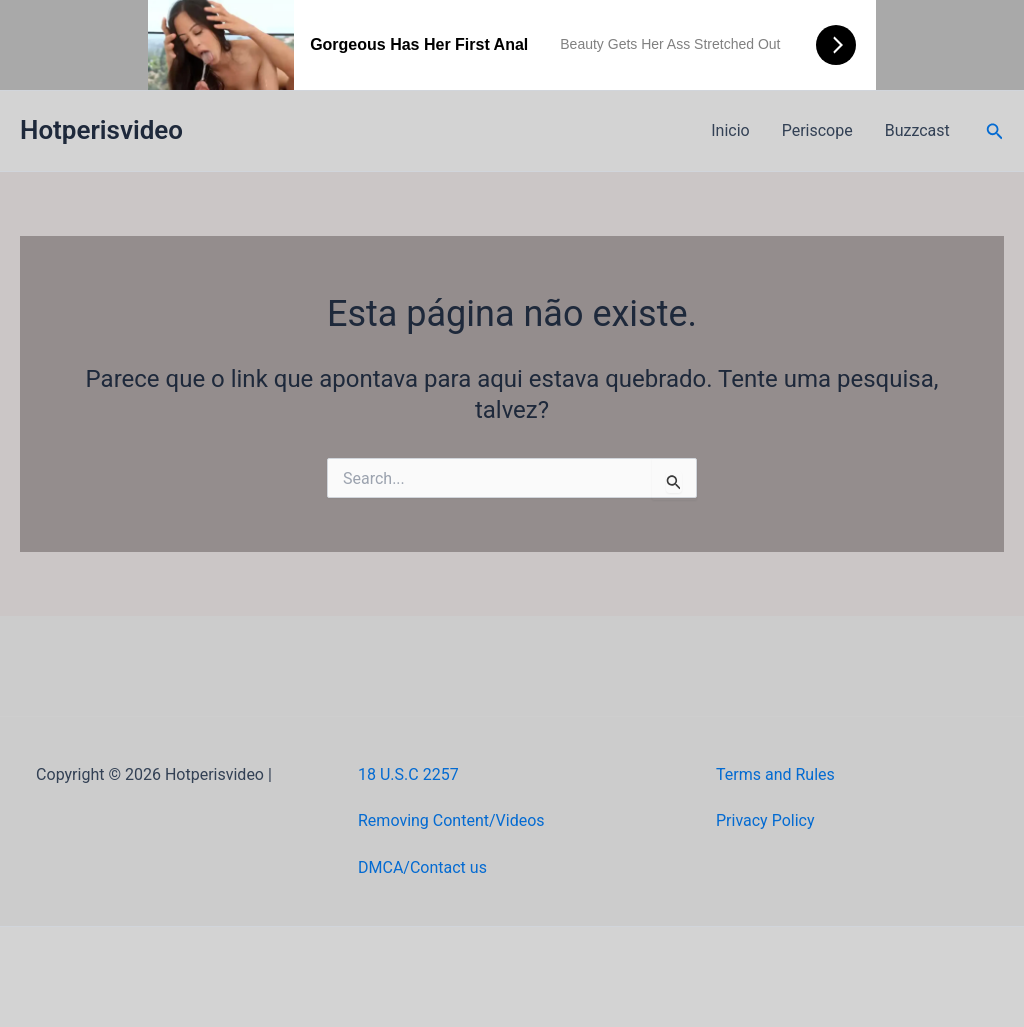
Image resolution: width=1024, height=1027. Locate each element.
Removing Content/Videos (451, 820)
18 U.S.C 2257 (408, 774)
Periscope (817, 130)
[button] (995, 131)
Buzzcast (917, 130)
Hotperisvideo (101, 130)
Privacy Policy (765, 820)
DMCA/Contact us (422, 867)
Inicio (730, 130)
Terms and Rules (775, 774)
